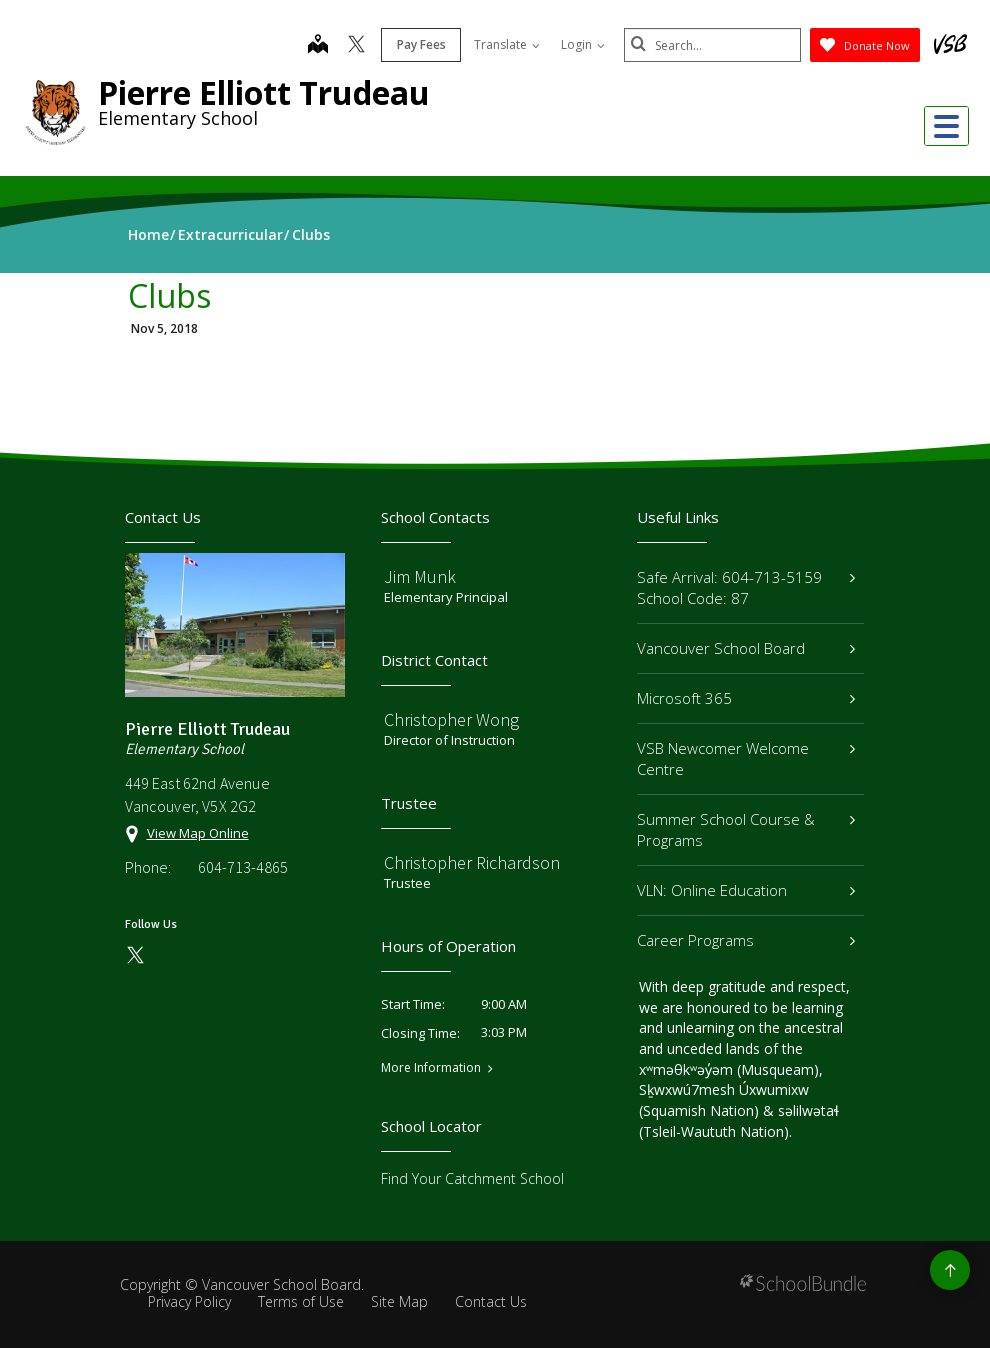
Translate (504, 44)
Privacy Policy (189, 1301)
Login (580, 44)
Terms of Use (301, 1301)
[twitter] (353, 46)
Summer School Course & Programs (746, 829)
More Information (431, 1068)
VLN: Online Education (746, 890)
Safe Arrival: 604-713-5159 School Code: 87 (746, 587)
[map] (315, 46)
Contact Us (491, 1301)
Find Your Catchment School (472, 1178)
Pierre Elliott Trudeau (264, 92)
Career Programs (746, 940)
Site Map (399, 1301)
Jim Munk (420, 576)
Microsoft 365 (746, 698)
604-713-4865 (243, 867)
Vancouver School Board (746, 648)
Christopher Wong (451, 719)
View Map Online (198, 833)
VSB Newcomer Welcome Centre (746, 758)
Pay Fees (418, 44)
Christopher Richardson (472, 862)
